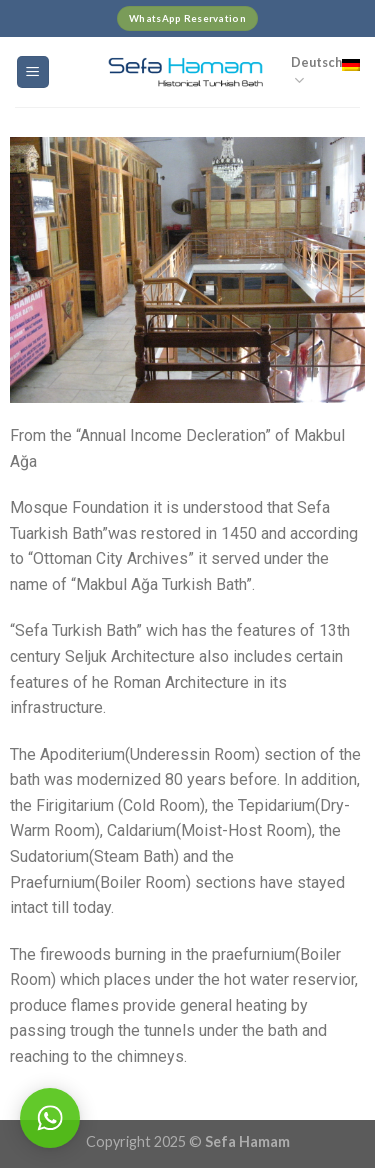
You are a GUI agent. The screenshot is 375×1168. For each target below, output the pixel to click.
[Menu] (33, 72)
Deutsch (325, 72)
